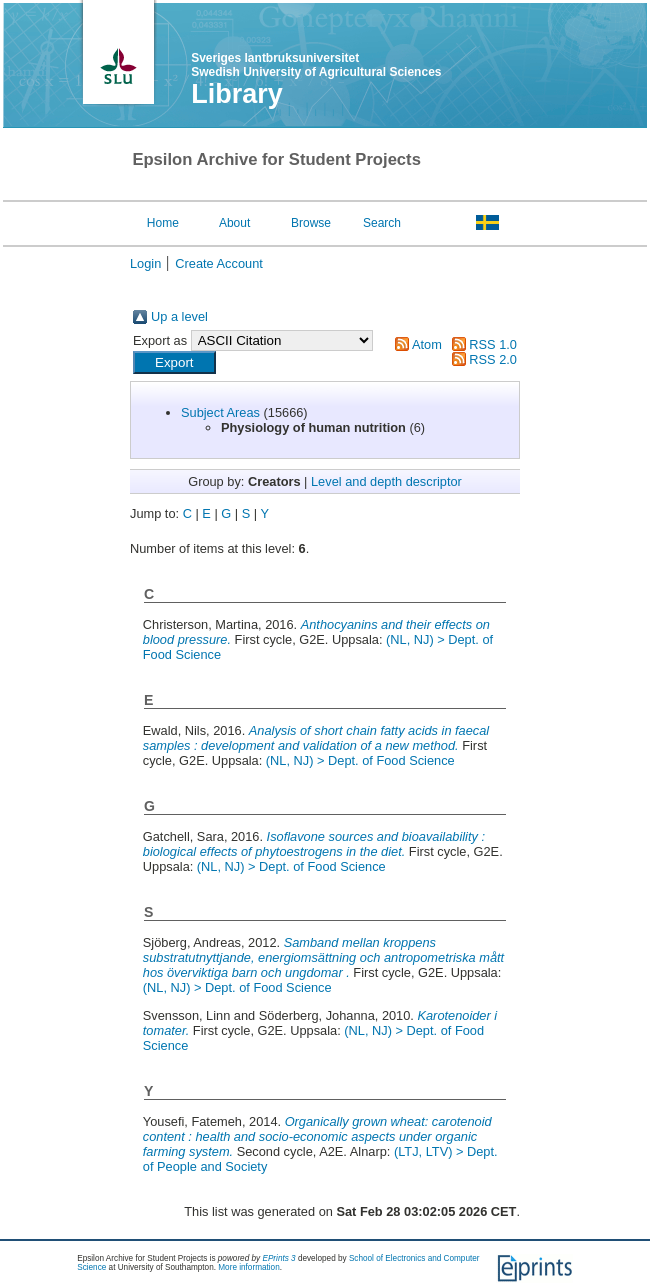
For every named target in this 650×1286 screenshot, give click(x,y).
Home (163, 223)
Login (145, 263)
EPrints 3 (278, 1258)
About (234, 223)
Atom (427, 344)
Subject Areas (220, 412)
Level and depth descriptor (386, 481)
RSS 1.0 (493, 344)
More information (248, 1267)
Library (237, 94)
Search (382, 223)
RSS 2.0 (493, 359)
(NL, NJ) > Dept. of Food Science (360, 760)
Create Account (219, 263)
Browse (311, 223)
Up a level (179, 316)
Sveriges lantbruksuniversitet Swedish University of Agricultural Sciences (316, 65)
